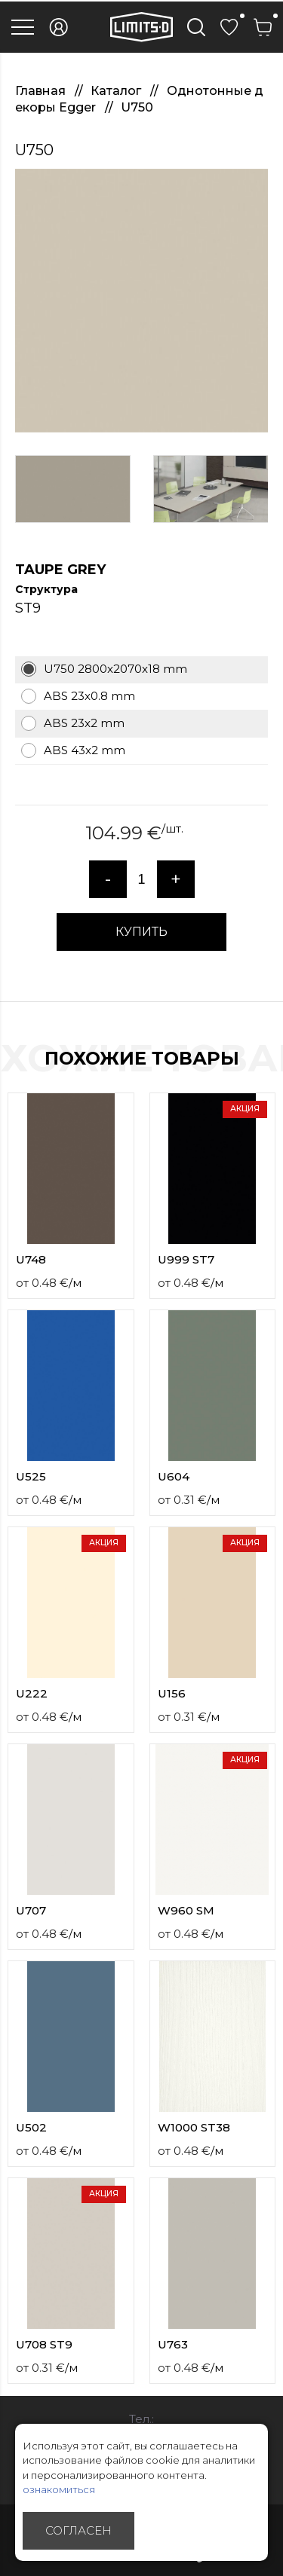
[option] (141, 300)
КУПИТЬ (141, 931)
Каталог (117, 91)
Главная (42, 91)
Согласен (78, 2530)
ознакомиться (59, 2489)
